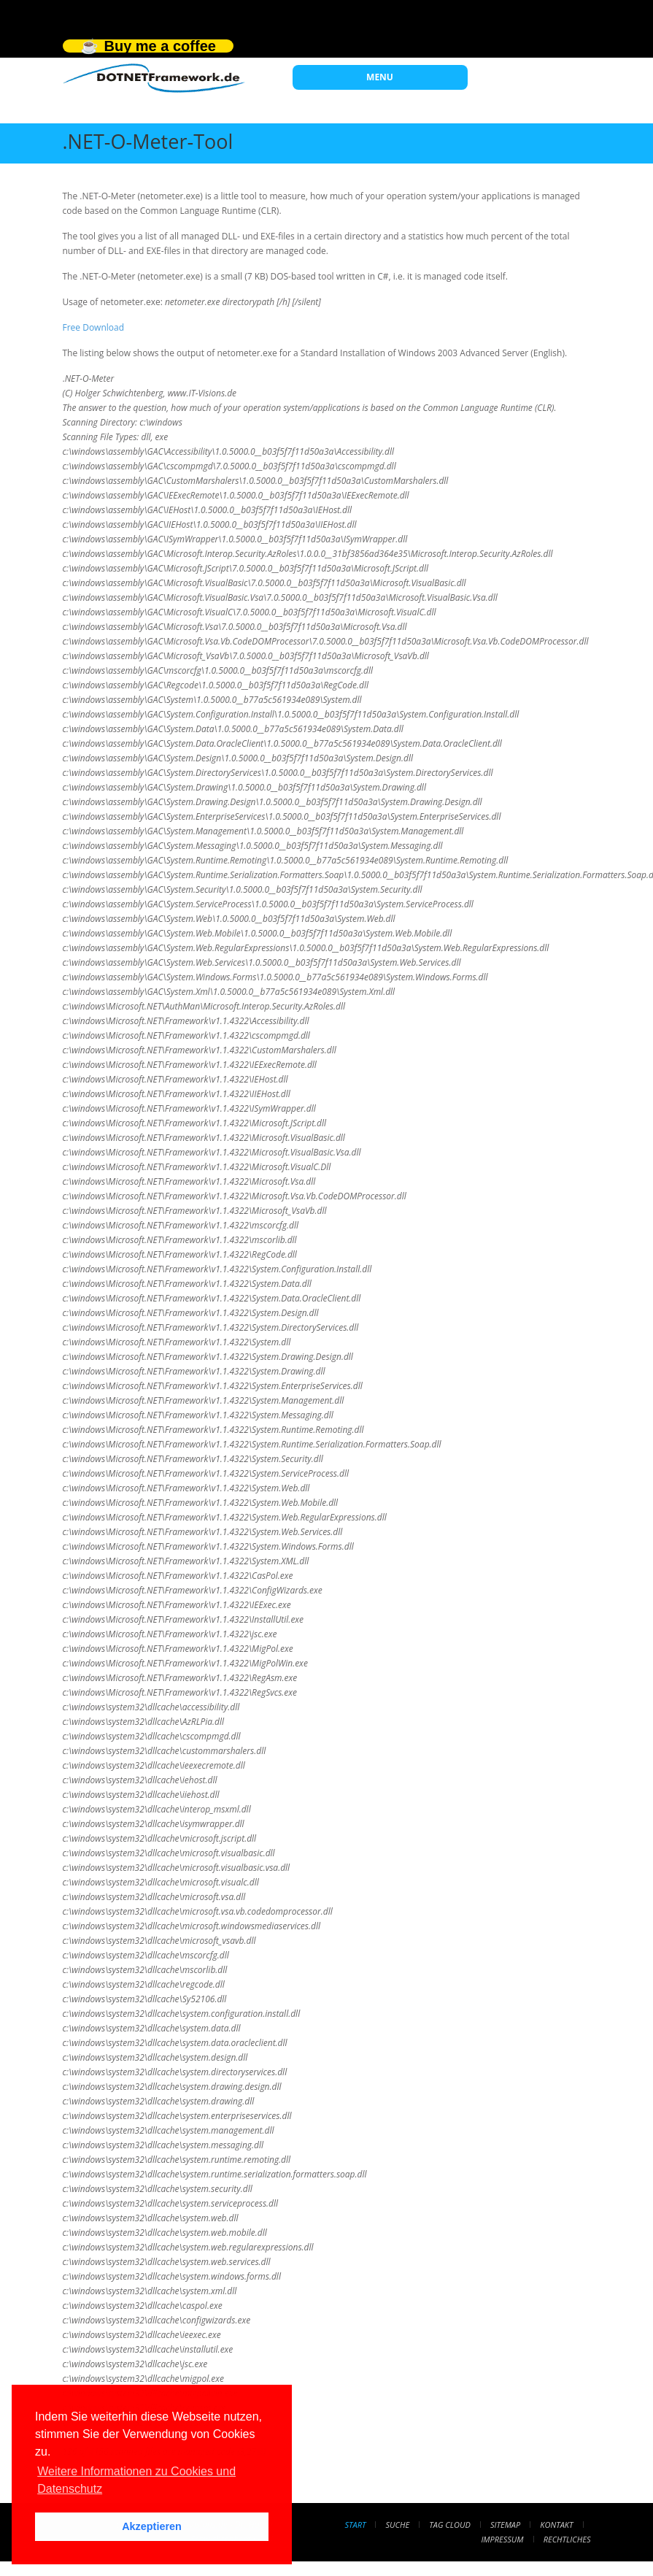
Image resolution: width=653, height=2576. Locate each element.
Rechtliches (567, 2539)
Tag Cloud (449, 2524)
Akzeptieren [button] (152, 2526)
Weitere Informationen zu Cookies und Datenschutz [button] (136, 2480)
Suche (398, 2524)
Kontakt (556, 2524)
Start (355, 2524)
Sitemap (505, 2524)
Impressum (502, 2539)
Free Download (94, 327)
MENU (379, 77)
